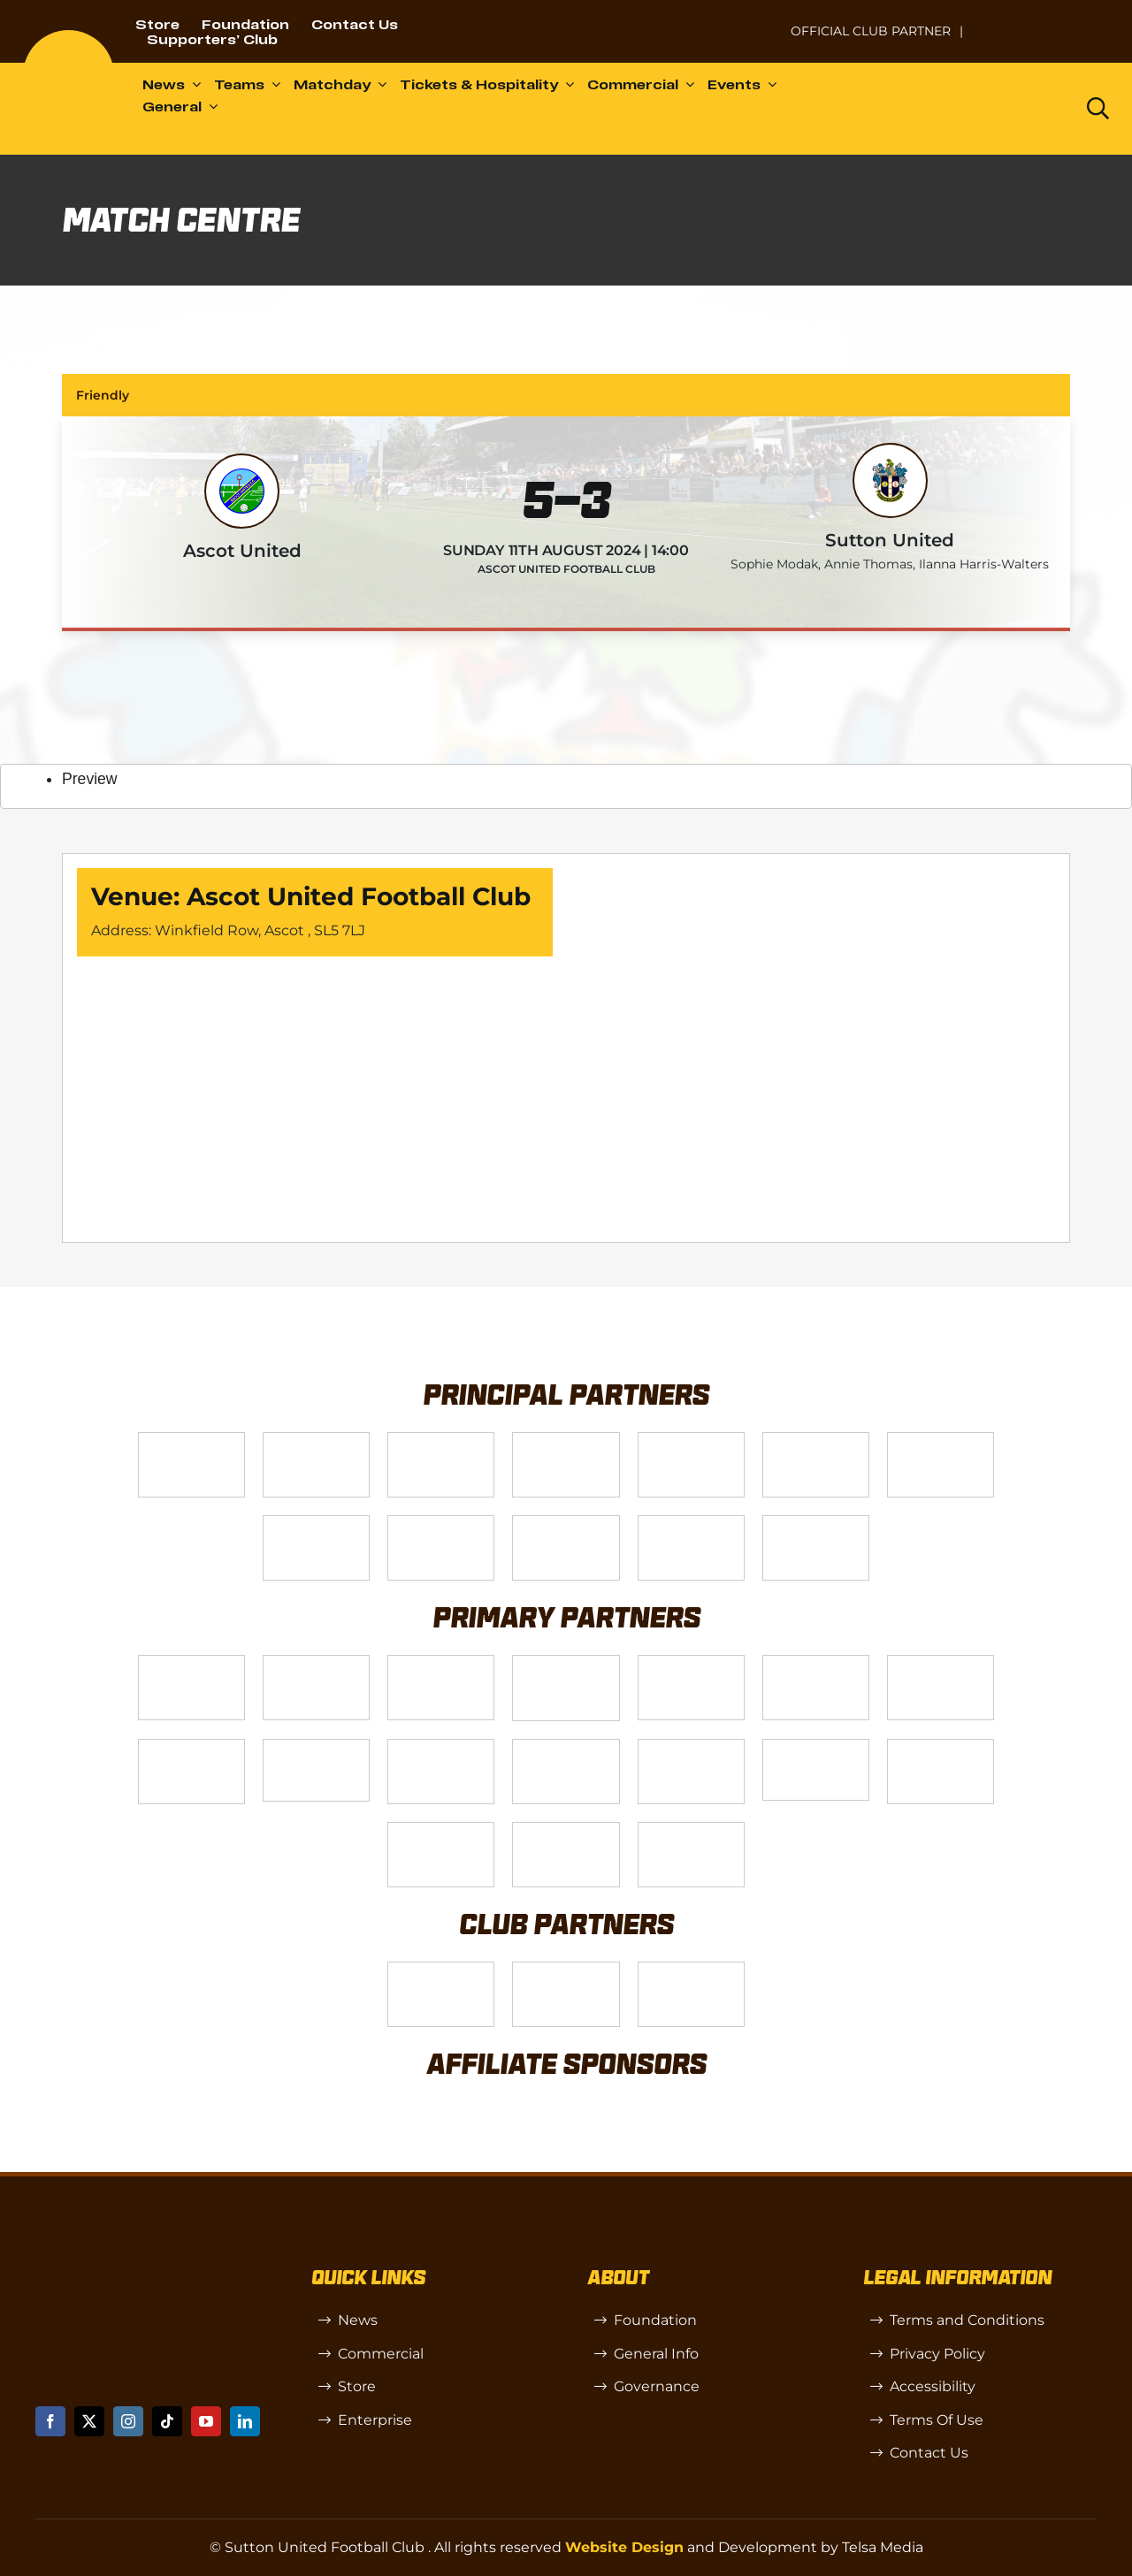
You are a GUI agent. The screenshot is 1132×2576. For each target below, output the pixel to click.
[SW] (440, 1969)
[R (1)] (565, 1969)
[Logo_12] (565, 1439)
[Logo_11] (940, 1439)
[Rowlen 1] (440, 1746)
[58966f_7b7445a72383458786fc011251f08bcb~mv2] (316, 1746)
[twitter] (89, 2421)
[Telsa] (191, 1439)
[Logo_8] (565, 1662)
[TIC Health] (440, 1829)
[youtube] (206, 2421)
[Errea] (565, 1829)
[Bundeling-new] (191, 1746)
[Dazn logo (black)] (1025, 108)
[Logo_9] (691, 1439)
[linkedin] (245, 2421)
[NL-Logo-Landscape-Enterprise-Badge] (755, 22)
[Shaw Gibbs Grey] (940, 1746)
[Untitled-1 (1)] (1042, 19)
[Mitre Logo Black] (691, 1829)
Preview (90, 779)
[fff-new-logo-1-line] (565, 1522)
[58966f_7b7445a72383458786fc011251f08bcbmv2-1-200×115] (815, 1746)
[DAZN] (815, 1522)
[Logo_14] (440, 1439)
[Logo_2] (815, 1439)
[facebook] (50, 2421)
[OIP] (691, 1969)
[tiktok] (167, 2421)
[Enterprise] (691, 1522)
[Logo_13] (815, 1662)
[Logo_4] (316, 1522)
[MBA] (691, 1662)
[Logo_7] (440, 1662)
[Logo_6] (316, 1662)
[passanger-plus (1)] (565, 1746)
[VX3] (316, 1439)
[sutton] (68, 36)
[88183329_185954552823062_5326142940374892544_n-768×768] (940, 1662)
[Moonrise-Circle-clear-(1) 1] (691, 1746)
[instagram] (128, 2421)
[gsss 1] (440, 1522)
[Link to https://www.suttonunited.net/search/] (1098, 108)
